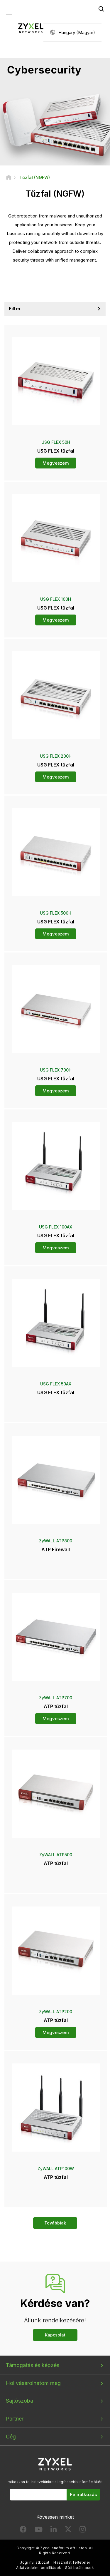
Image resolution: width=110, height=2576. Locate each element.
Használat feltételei (71, 2562)
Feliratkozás (83, 2494)
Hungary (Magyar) (76, 32)
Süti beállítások (79, 2567)
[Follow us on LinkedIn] (53, 2530)
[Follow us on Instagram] (82, 2530)
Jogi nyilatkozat (35, 2562)
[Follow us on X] (68, 2530)
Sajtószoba (19, 2401)
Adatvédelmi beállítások (38, 2567)
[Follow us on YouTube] (39, 2530)
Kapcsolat (55, 2334)
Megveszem (56, 463)
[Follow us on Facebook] (23, 2530)
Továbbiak (55, 2222)
